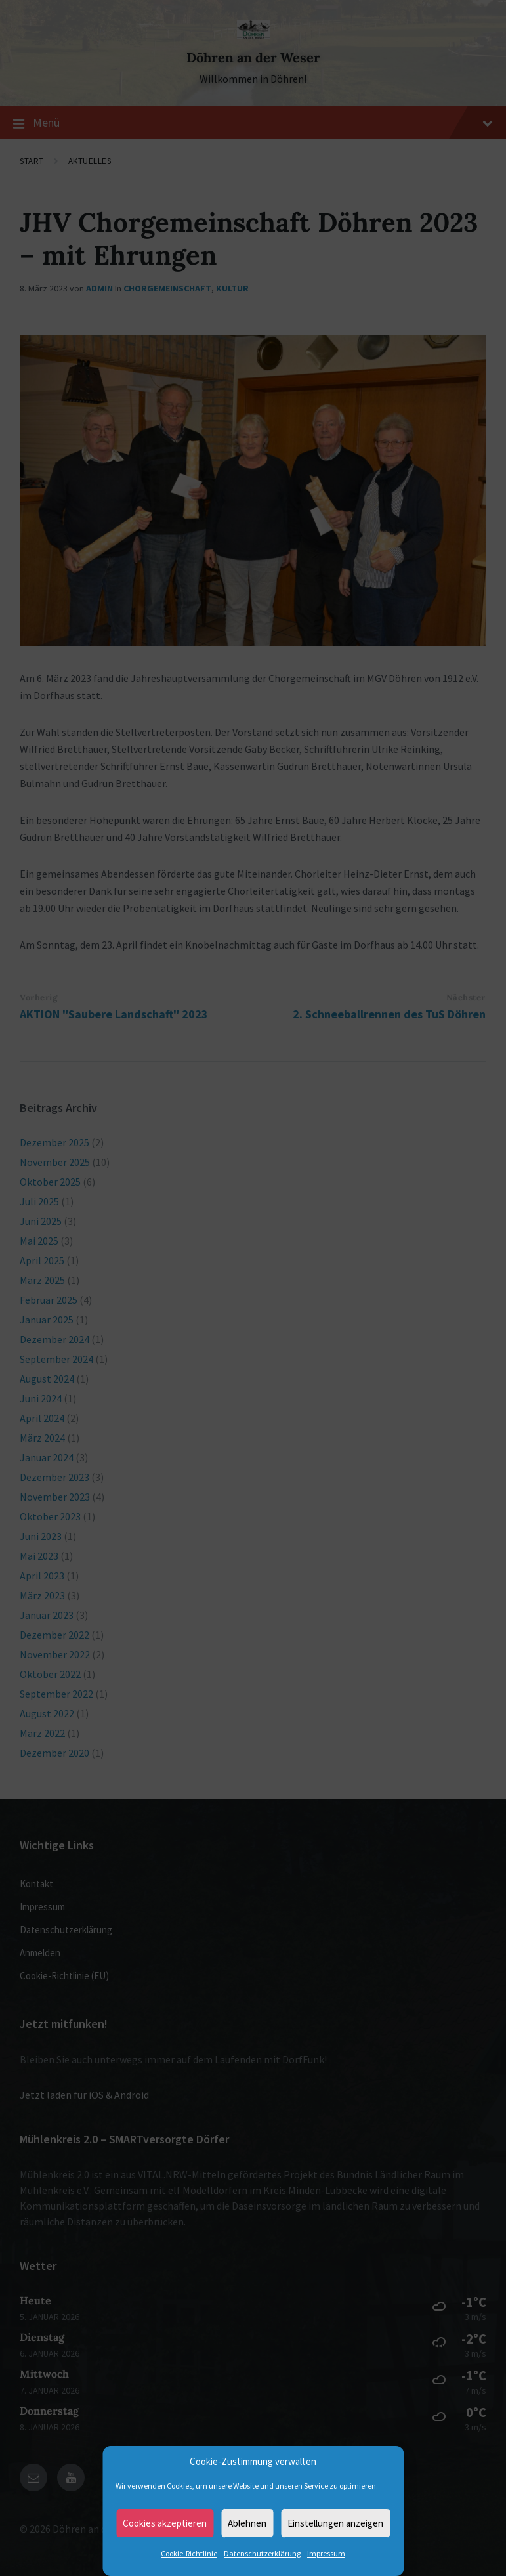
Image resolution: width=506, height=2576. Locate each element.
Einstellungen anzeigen (335, 2523)
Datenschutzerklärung (262, 2553)
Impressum (326, 2553)
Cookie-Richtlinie (189, 2553)
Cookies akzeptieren (165, 2523)
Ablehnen (247, 2523)
